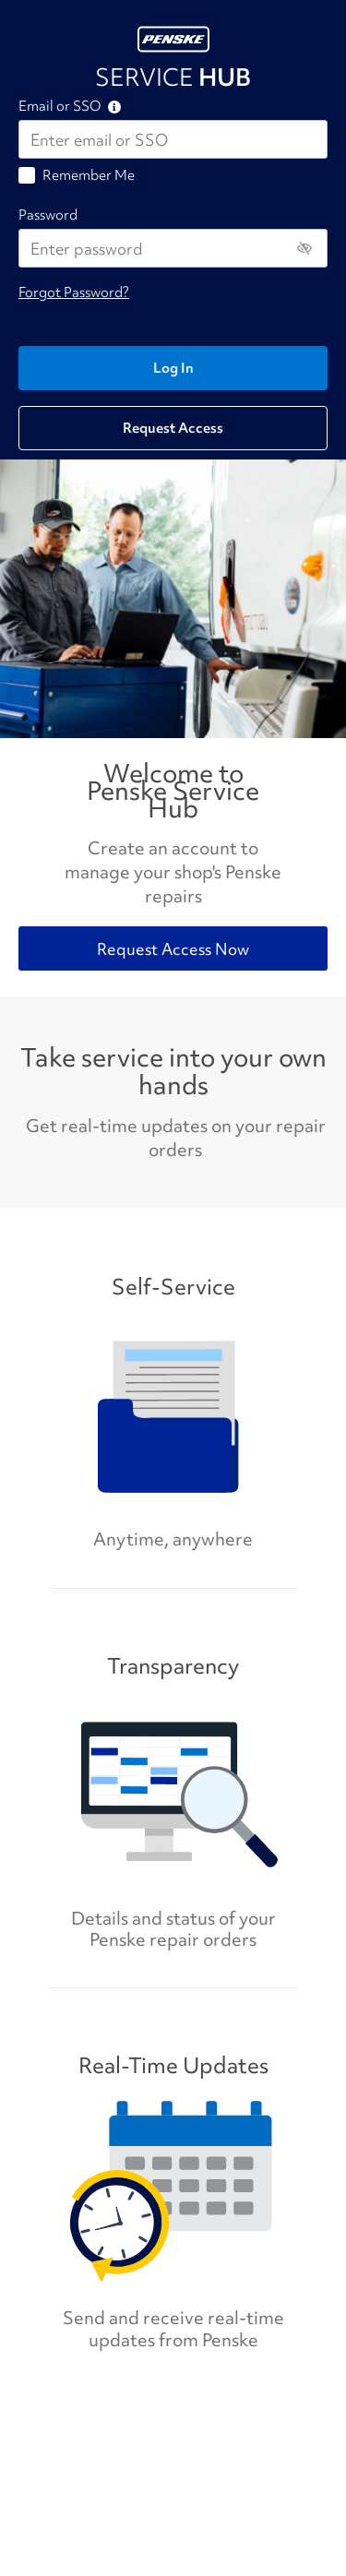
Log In (173, 368)
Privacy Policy (224, 2469)
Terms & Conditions (297, 2478)
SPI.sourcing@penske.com (91, 2442)
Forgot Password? (73, 292)
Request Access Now (173, 949)
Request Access (173, 428)
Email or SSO (59, 106)
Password (48, 215)
